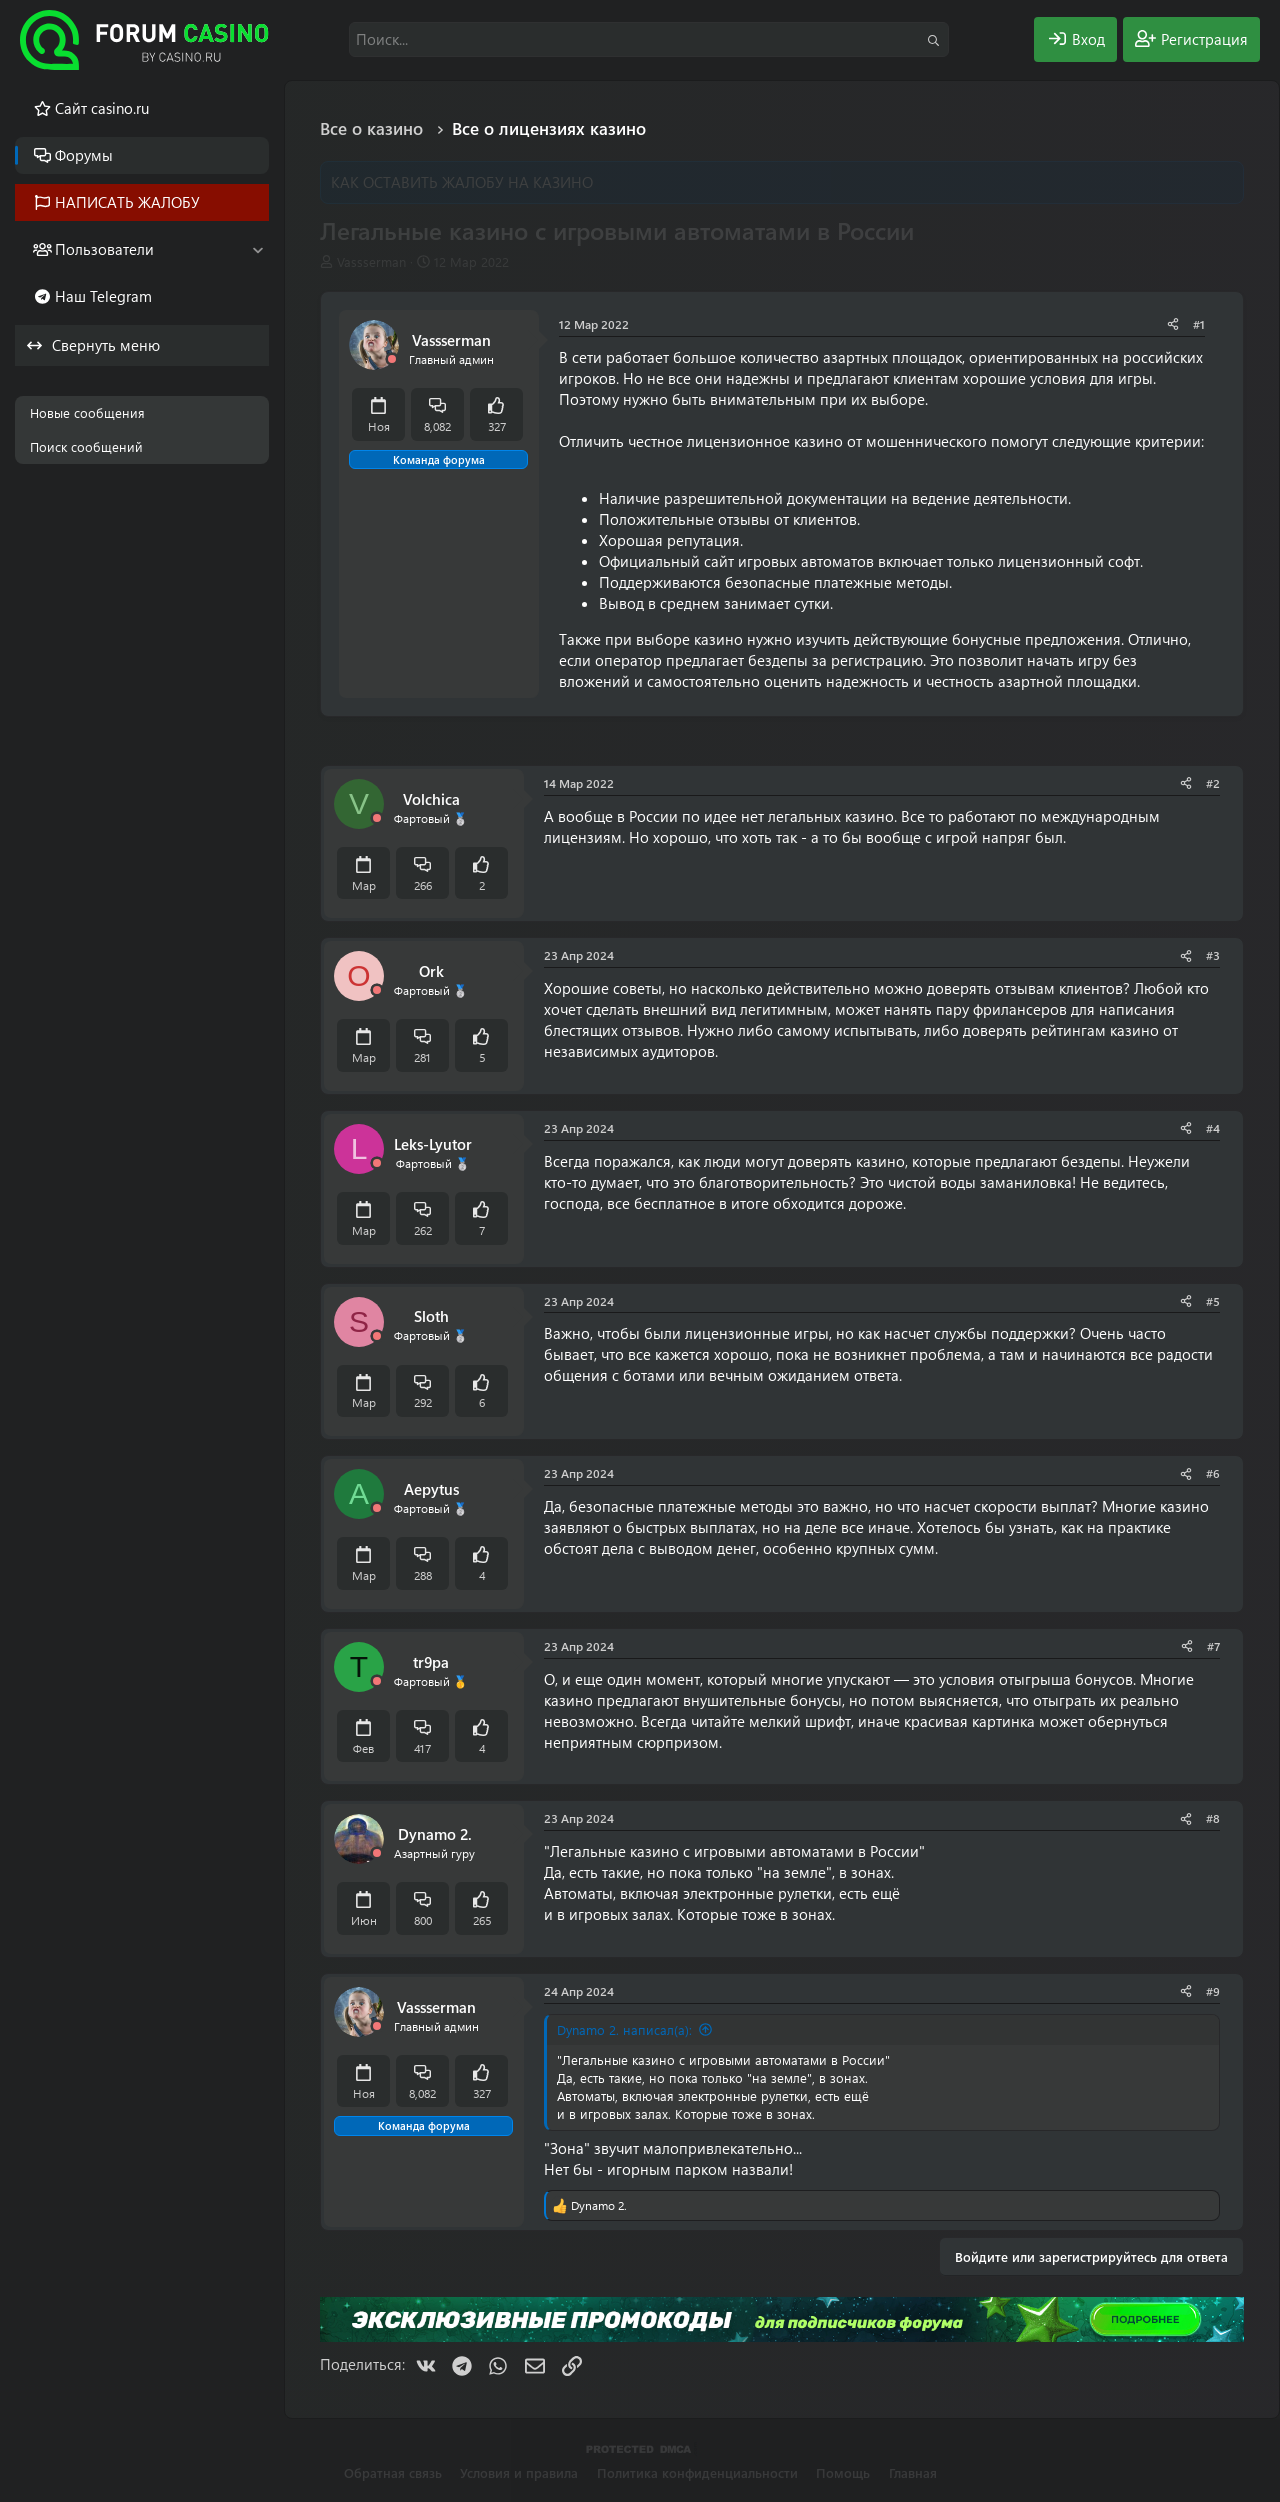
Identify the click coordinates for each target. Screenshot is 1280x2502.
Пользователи (104, 249)
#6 (1213, 1473)
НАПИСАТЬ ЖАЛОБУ (127, 202)
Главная (913, 2472)
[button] (257, 249)
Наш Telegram (103, 296)
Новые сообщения (87, 412)
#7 (1213, 1646)
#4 (1213, 1128)
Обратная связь (393, 2472)
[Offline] (392, 359)
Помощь (843, 2472)
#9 (1213, 1991)
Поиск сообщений (86, 446)
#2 (1213, 783)
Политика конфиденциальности (697, 2472)
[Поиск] (649, 39)
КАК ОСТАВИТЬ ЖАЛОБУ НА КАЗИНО (462, 182)
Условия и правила (519, 2472)
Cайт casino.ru (102, 108)
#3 (1213, 955)
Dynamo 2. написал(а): (624, 2029)
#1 (1199, 324)
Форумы (84, 155)
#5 (1213, 1301)
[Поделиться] (1173, 324)
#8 (1213, 1818)
